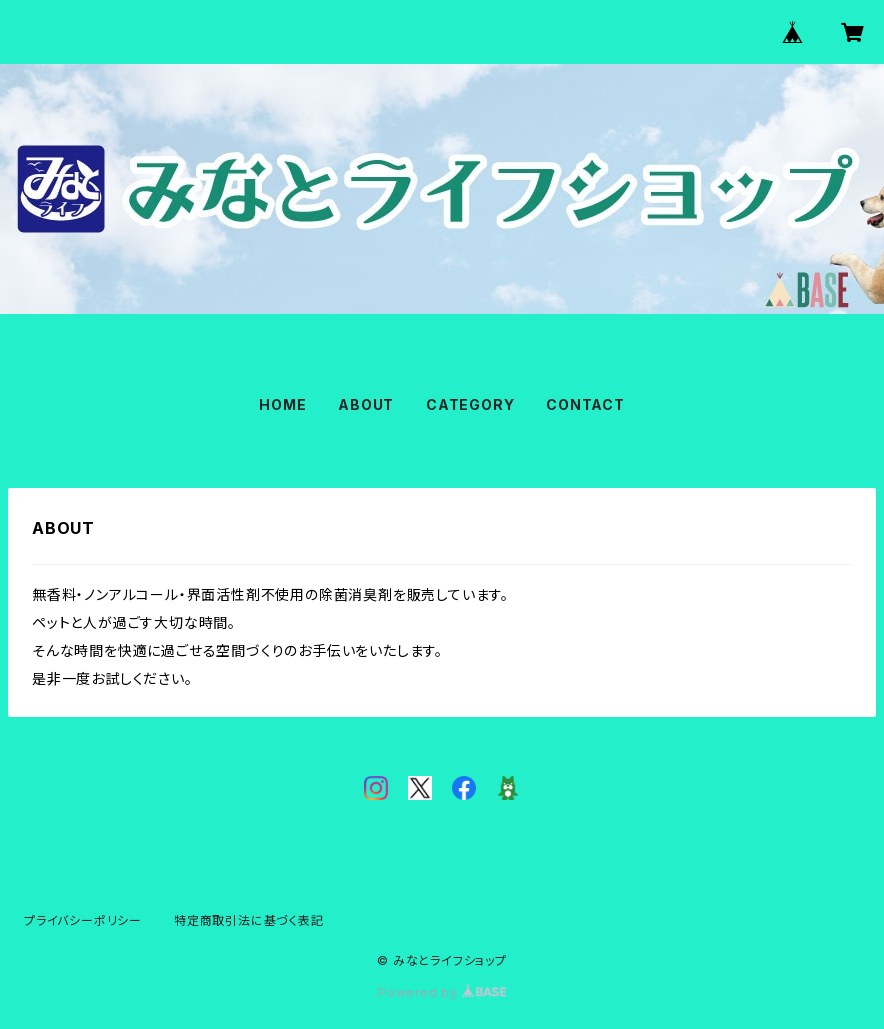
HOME (282, 404)
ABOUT (366, 404)
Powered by (442, 992)
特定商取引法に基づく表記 (249, 920)
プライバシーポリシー (83, 920)
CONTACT (585, 404)
